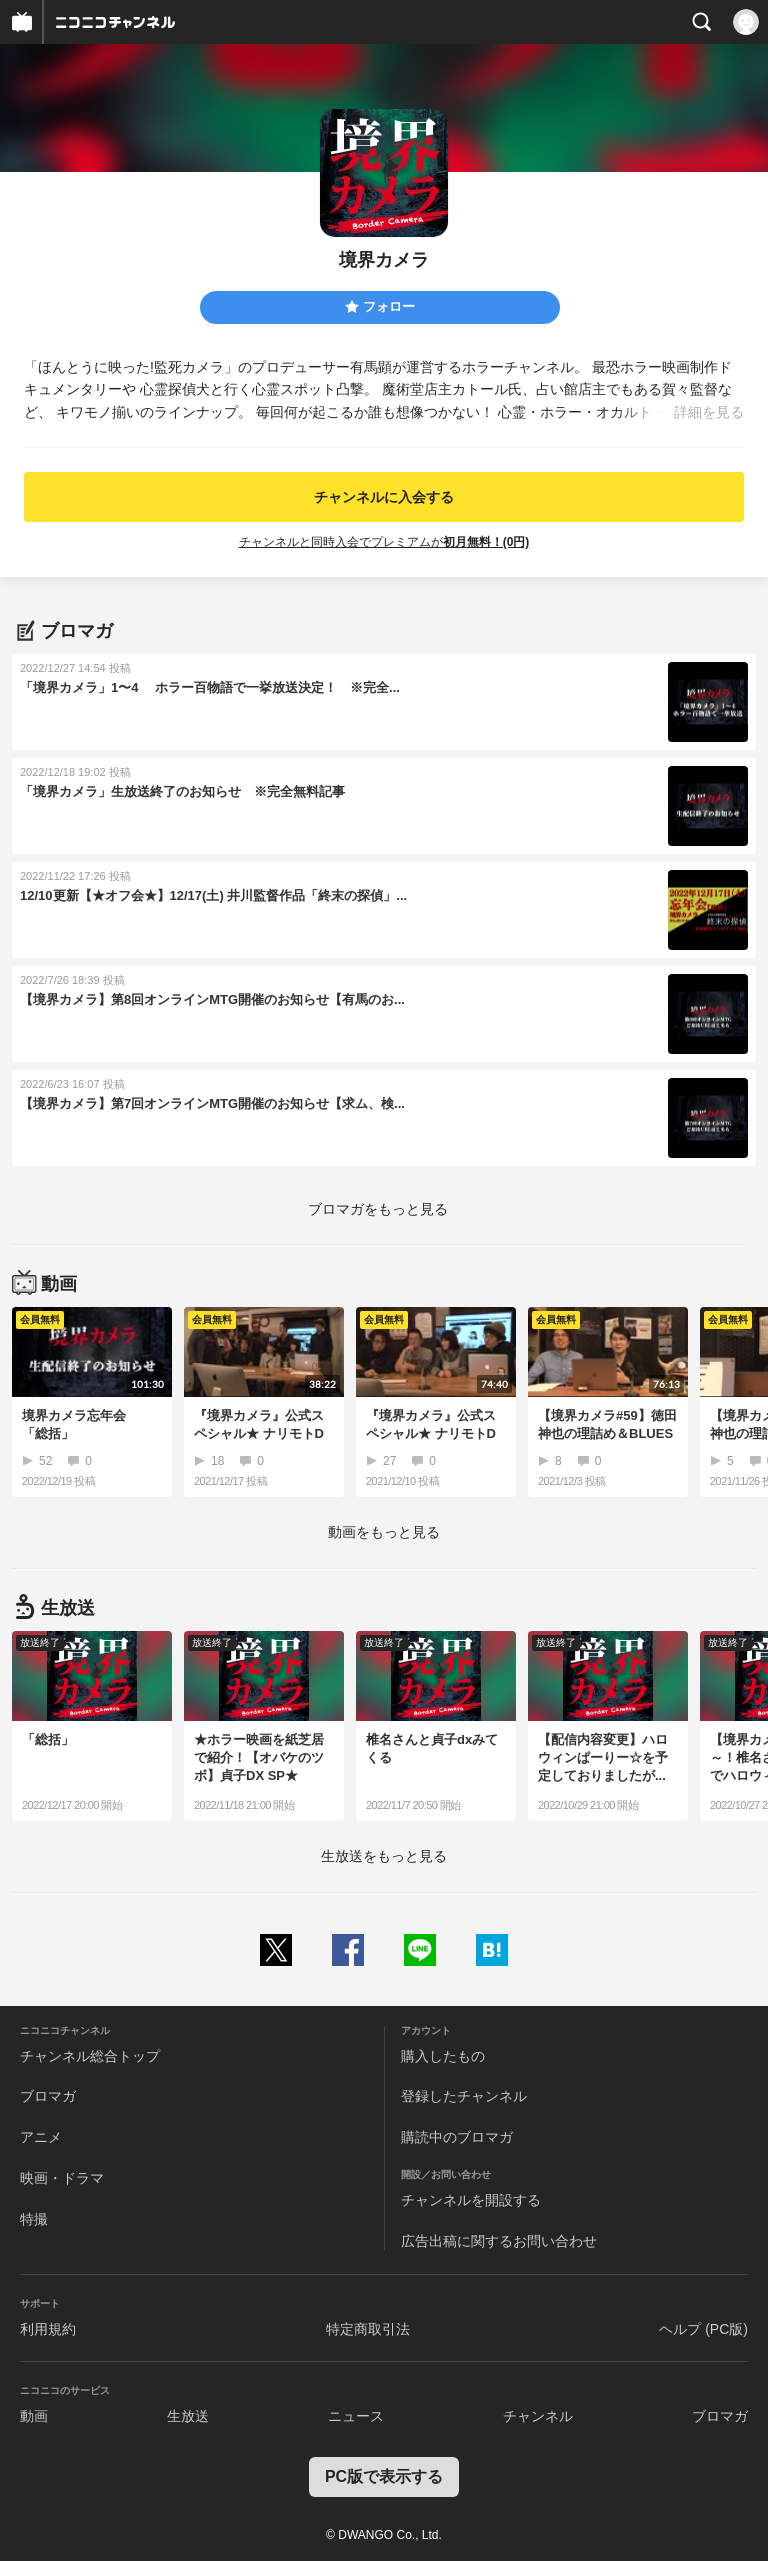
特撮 (34, 2219)
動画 (34, 2416)
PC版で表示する (384, 2476)
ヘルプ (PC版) (703, 2329)
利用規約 (48, 2329)
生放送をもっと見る (384, 1856)
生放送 (188, 2416)
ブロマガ (48, 2096)
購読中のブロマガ (457, 2137)
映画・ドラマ (62, 2178)
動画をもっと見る (384, 1532)
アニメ (41, 2137)
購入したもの (443, 2056)
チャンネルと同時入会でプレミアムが (384, 542)
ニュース (356, 2416)
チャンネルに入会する (384, 497)
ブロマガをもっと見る (378, 1209)
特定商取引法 (368, 2329)
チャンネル (538, 2416)
